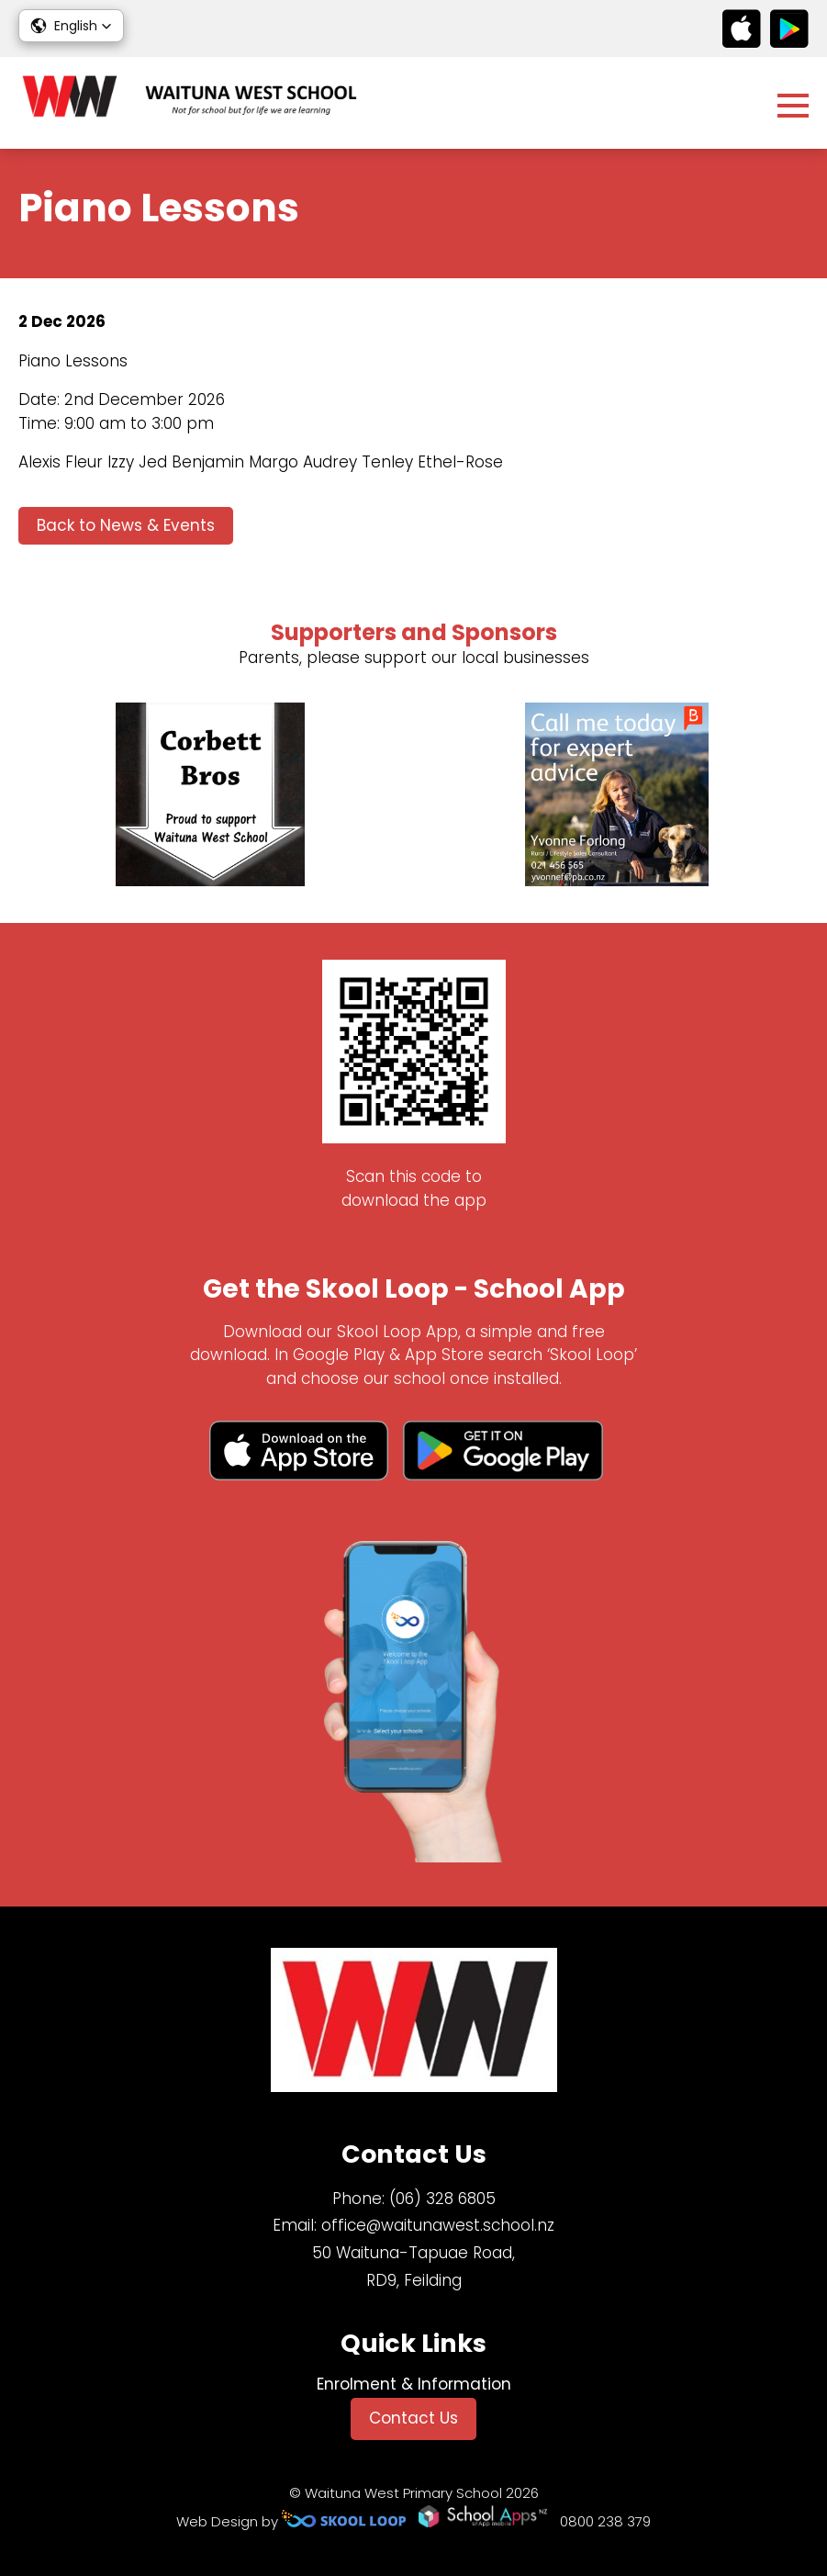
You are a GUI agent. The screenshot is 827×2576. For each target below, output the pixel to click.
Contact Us (413, 2418)
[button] (71, 25)
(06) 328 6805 (442, 2199)
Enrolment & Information (414, 2384)
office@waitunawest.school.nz (437, 2225)
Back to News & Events (126, 525)
